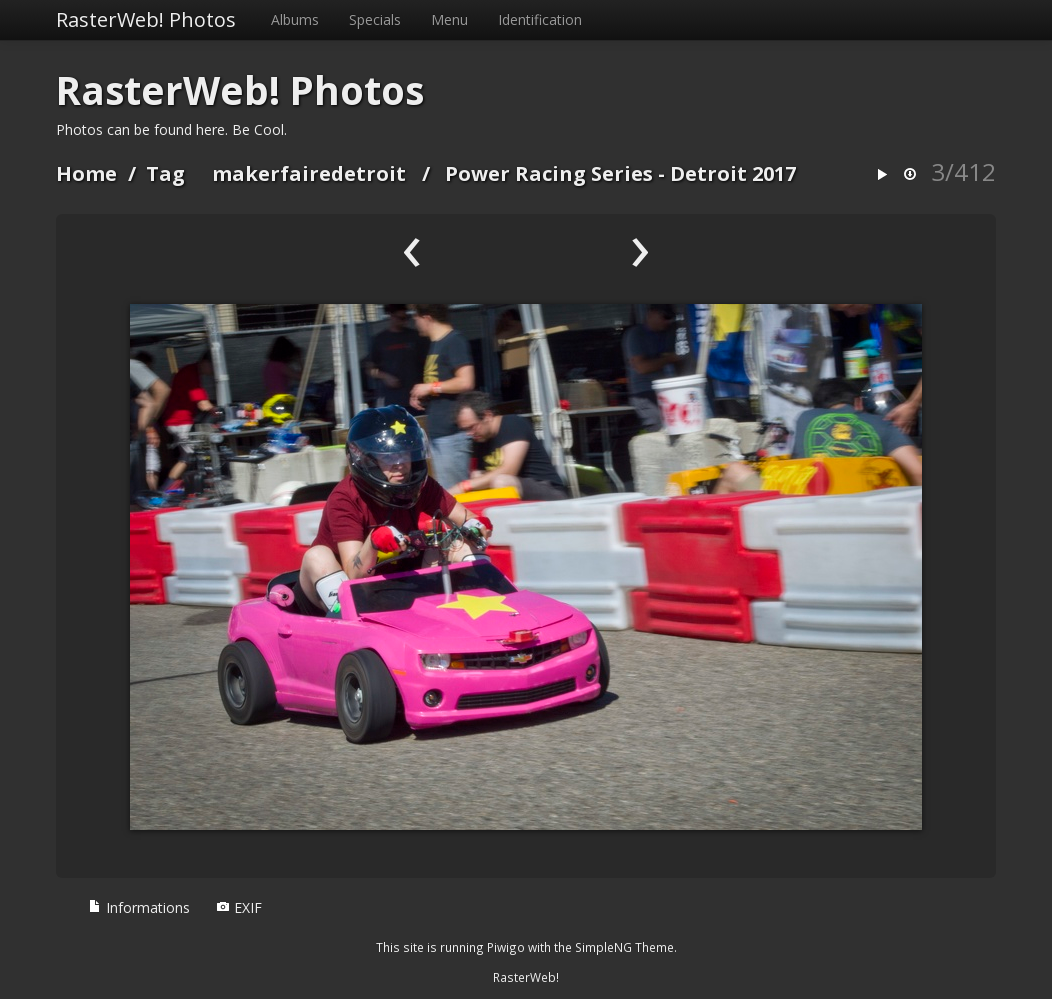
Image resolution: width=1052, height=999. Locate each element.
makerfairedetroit (309, 173)
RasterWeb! (526, 977)
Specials (375, 19)
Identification (540, 19)
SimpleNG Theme (624, 947)
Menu (449, 19)
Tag (165, 173)
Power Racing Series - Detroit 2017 (620, 173)
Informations (139, 907)
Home (86, 173)
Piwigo (506, 947)
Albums (295, 19)
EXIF (239, 907)
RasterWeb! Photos (146, 19)
